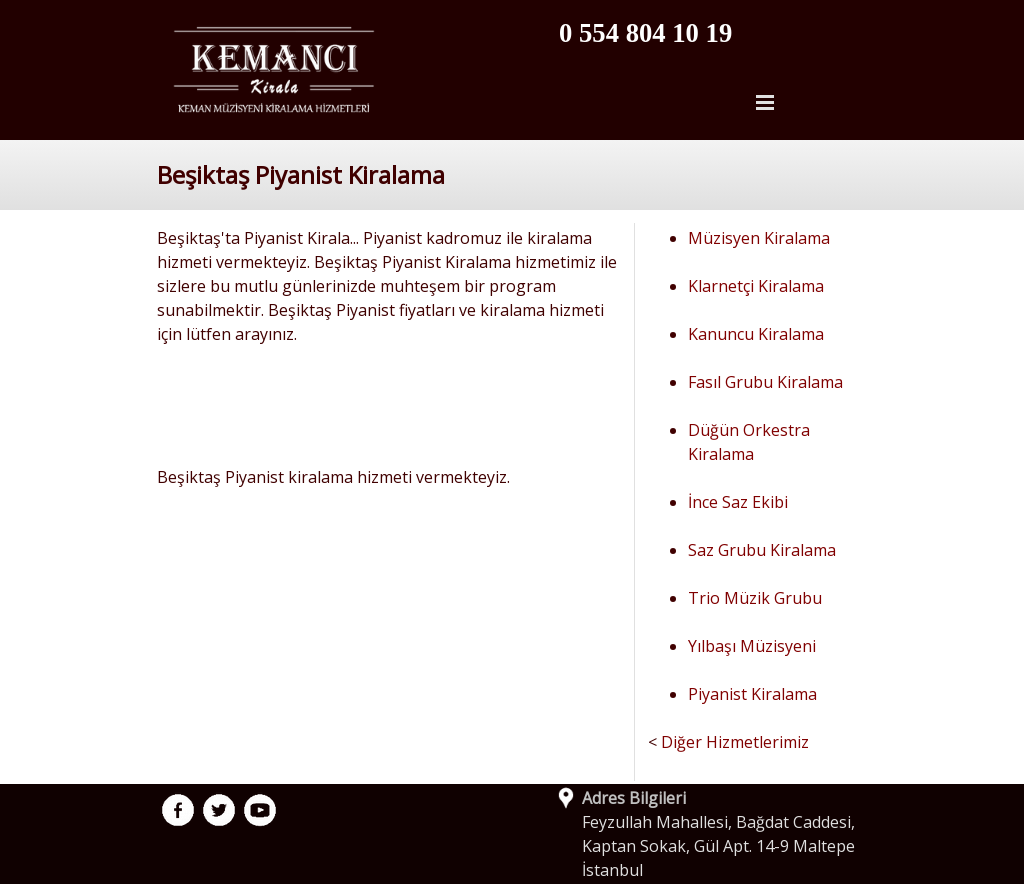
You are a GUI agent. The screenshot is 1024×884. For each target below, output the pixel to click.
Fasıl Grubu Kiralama (765, 382)
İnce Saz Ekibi (738, 502)
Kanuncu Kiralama (756, 334)
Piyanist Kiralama (752, 694)
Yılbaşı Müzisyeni (752, 646)
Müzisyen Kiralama (759, 238)
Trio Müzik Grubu (755, 598)
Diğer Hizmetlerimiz (735, 742)
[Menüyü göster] (765, 102)
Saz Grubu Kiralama (762, 550)
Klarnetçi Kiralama (756, 286)
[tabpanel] (688, 33)
